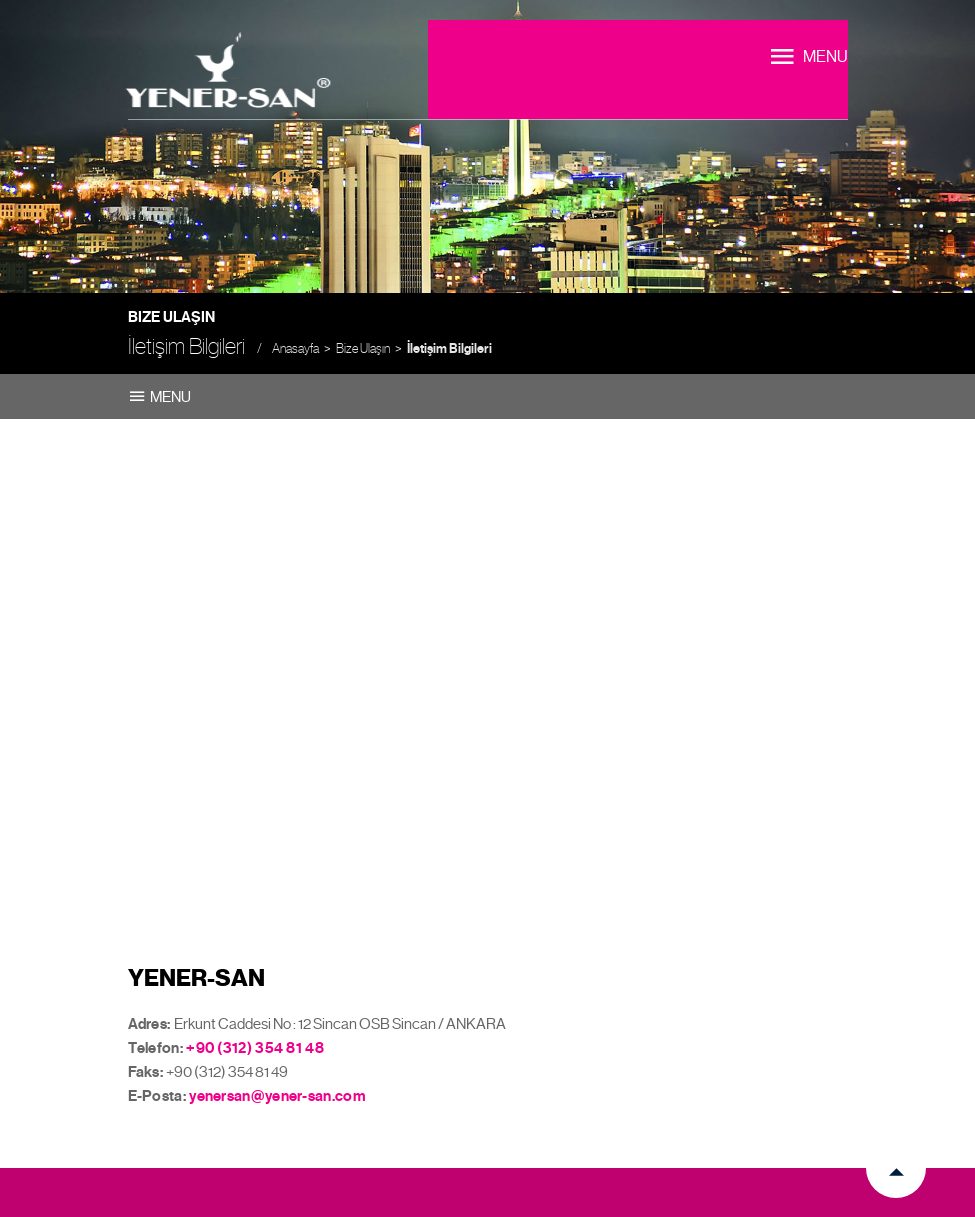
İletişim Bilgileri (449, 349)
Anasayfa (295, 348)
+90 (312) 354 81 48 (255, 1048)
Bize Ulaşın (363, 348)
